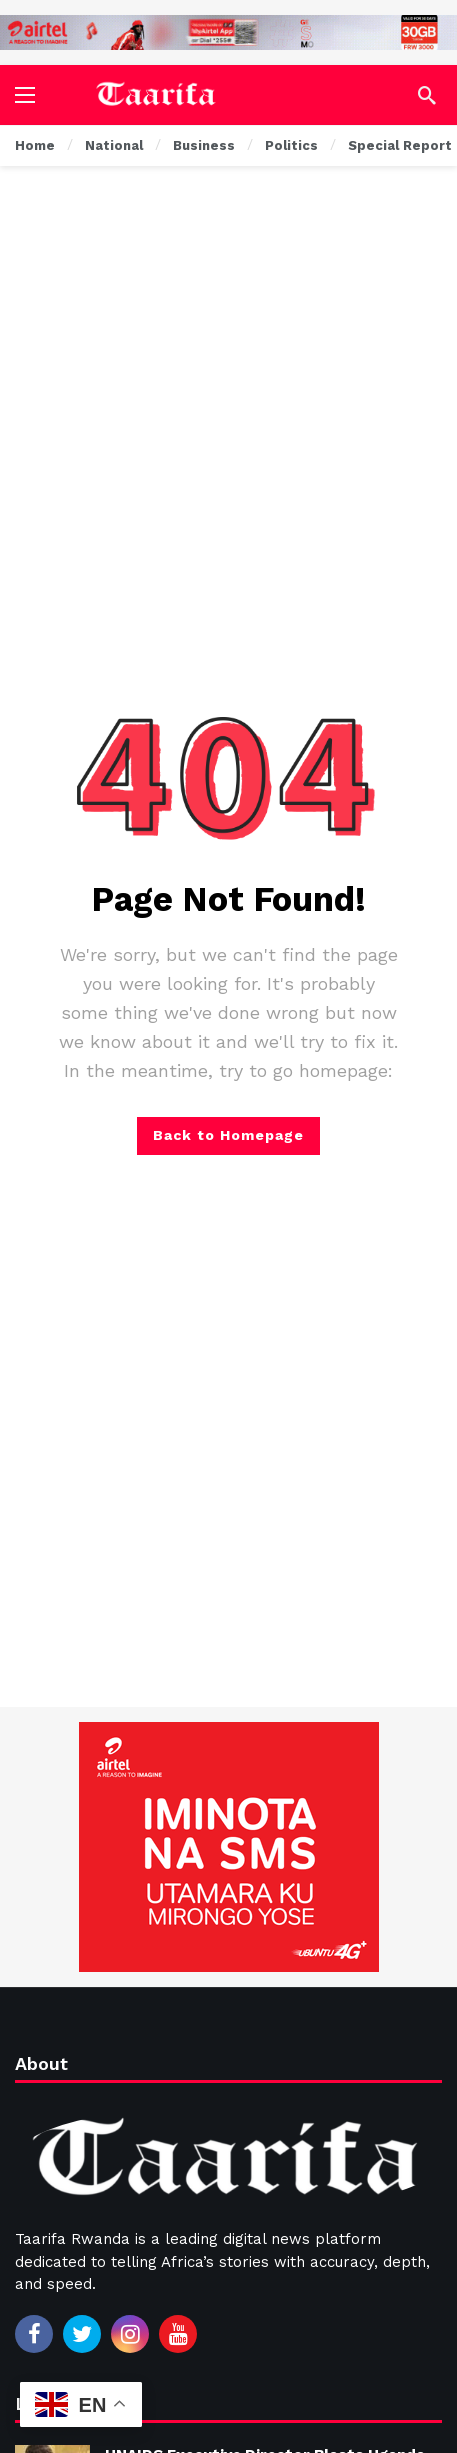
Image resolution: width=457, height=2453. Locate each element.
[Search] (427, 95)
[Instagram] (130, 2334)
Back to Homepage (228, 1135)
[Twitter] (82, 2334)
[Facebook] (34, 2334)
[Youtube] (178, 2334)
